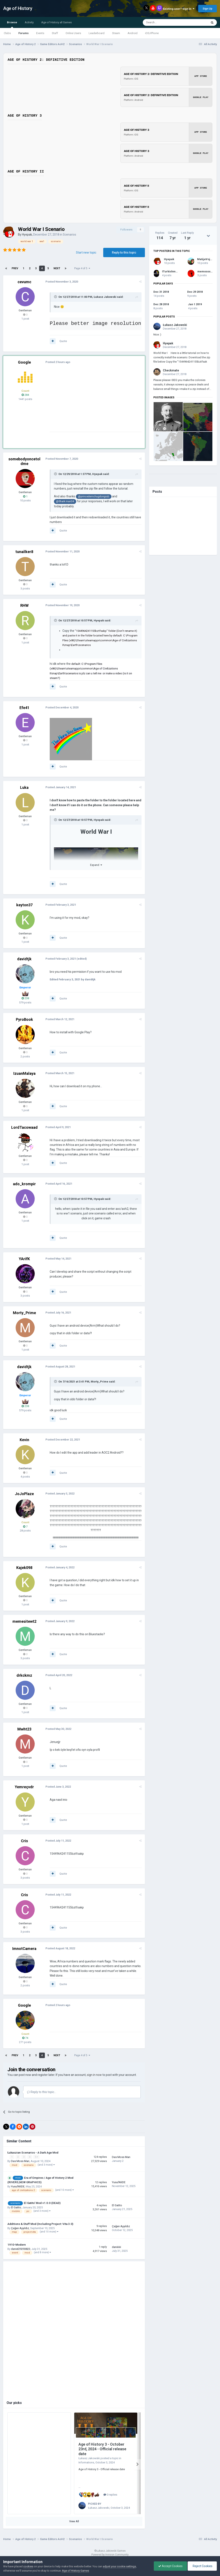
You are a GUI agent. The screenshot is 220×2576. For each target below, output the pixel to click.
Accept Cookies (170, 2566)
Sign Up (207, 8)
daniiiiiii (116, 2247)
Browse (12, 24)
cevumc (24, 282)
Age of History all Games (56, 22)
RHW (24, 605)
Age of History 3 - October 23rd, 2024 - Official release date (102, 2449)
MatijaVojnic (205, 259)
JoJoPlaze (24, 1494)
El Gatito (16, 2207)
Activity (29, 22)
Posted (61, 281)
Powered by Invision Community (110, 2552)
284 (25, 394)
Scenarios (69, 234)
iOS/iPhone (152, 33)
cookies (28, 2566)
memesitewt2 (24, 1621)
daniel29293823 (20, 2248)
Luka (24, 787)
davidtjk (24, 959)
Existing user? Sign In (178, 8)
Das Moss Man (20, 2161)
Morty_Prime (24, 1313)
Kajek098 (24, 1567)
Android (133, 33)
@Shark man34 (65, 501)
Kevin (24, 1440)
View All (74, 2519)
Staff (55, 33)
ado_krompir (24, 1184)
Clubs (7, 33)
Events (40, 33)
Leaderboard (96, 33)
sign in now (94, 2075)
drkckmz (24, 1675)
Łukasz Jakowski (105, 296)
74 (25, 2037)
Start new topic (86, 252)
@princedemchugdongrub (93, 496)
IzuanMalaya (24, 1073)
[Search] (165, 22)
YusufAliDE (18, 2186)
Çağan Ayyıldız (20, 2228)
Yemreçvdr (24, 1787)
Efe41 (24, 707)
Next (57, 268)
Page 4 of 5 (82, 268)
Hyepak (27, 234)
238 (25, 998)
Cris (24, 1841)
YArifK (24, 1259)
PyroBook (24, 1019)
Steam (116, 33)
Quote (63, 341)
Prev (15, 268)
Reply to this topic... (41, 2092)
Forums (23, 33)
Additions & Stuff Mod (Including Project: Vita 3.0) (40, 2224)
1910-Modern (16, 2244)
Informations (86, 2462)
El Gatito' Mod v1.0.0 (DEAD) (42, 2203)
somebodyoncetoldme (24, 461)
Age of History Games (75, 2570)
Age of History (17, 8)
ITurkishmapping (173, 271)
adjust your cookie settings (119, 2566)
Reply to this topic (124, 252)
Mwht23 (24, 1729)
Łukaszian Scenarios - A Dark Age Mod (32, 2152)
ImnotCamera (24, 1948)
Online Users (73, 33)
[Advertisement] (99, 402)
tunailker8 (24, 551)
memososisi (205, 271)
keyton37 (24, 905)
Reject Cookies (202, 2566)
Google (24, 362)
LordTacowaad (24, 1127)
